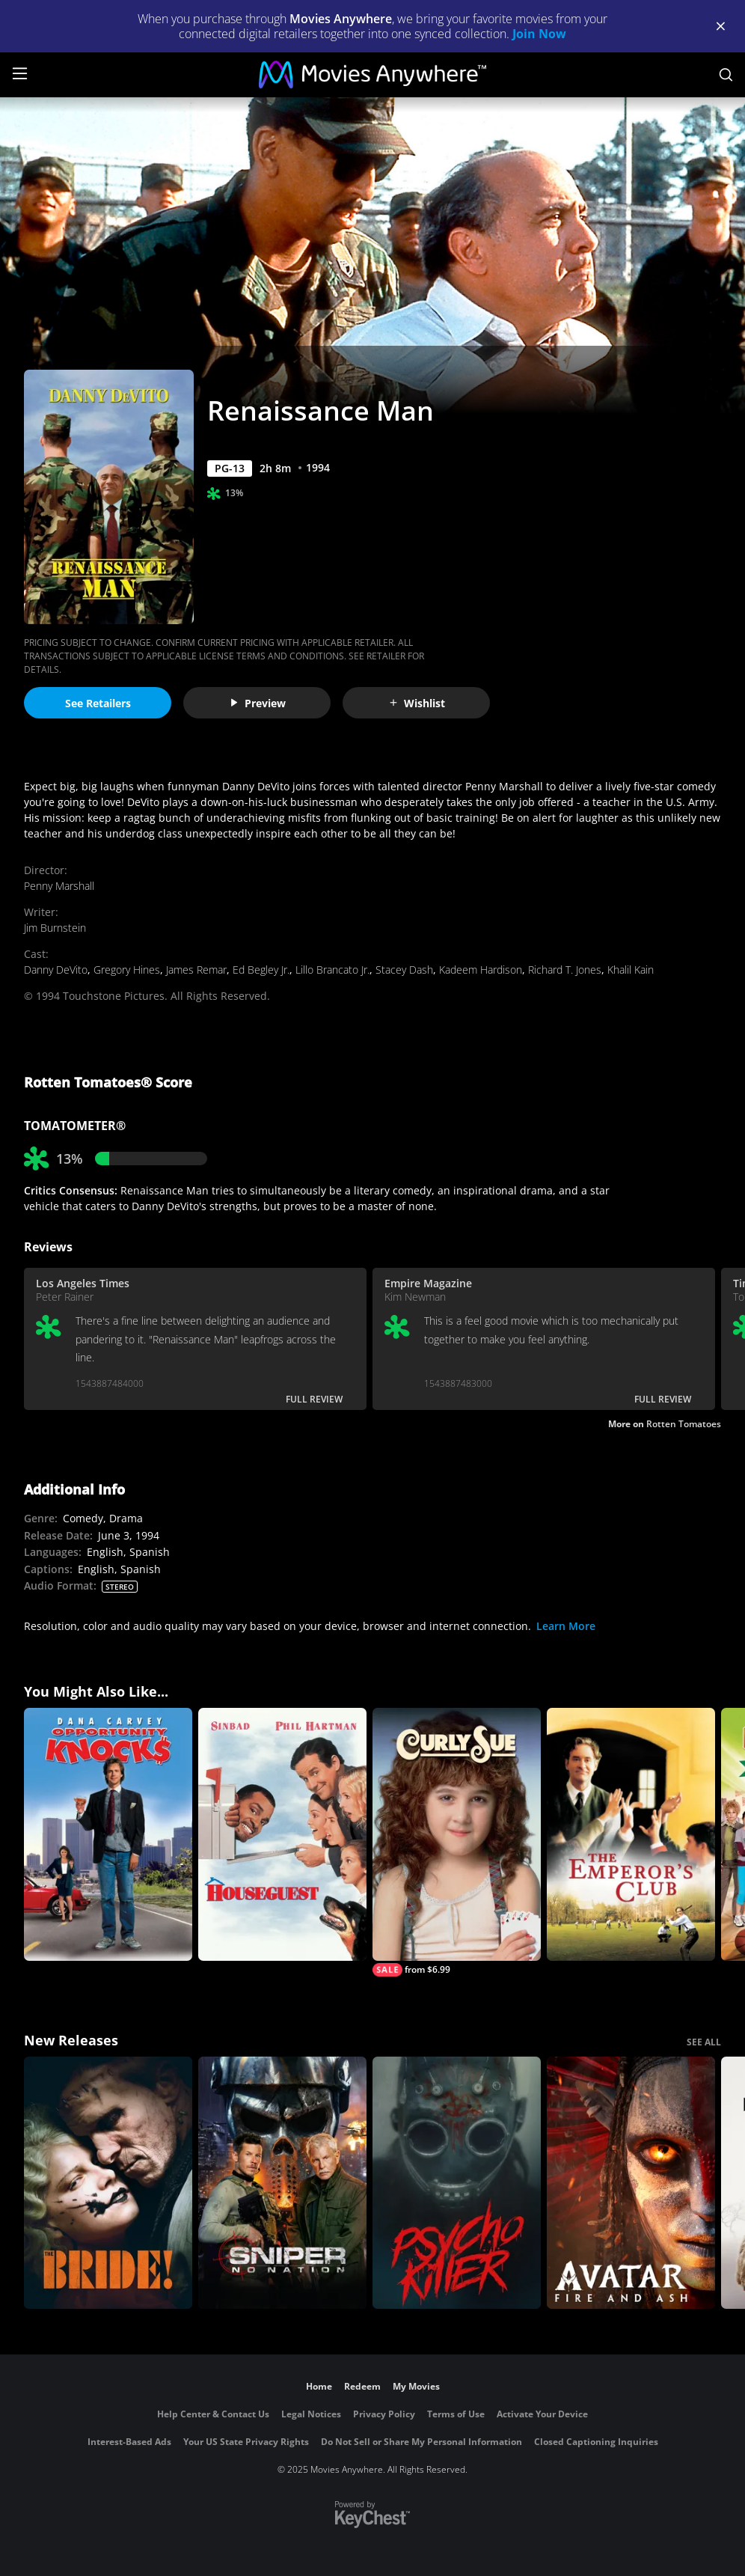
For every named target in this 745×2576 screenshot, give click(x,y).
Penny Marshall (59, 886)
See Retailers (98, 703)
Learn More (565, 1626)
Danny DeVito (56, 969)
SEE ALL (704, 2042)
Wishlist (416, 703)
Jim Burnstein (55, 928)
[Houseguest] (282, 1834)
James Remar (196, 969)
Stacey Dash (404, 969)
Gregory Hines (126, 969)
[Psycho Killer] (456, 2183)
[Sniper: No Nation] (282, 2183)
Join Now (539, 33)
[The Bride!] (108, 2183)
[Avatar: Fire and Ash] (631, 2183)
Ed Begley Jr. (261, 969)
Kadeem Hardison (480, 969)
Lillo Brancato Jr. (332, 969)
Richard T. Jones (564, 969)
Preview (257, 703)
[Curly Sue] (456, 1842)
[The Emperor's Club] (631, 1834)
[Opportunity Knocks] (108, 1834)
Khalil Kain (630, 969)
